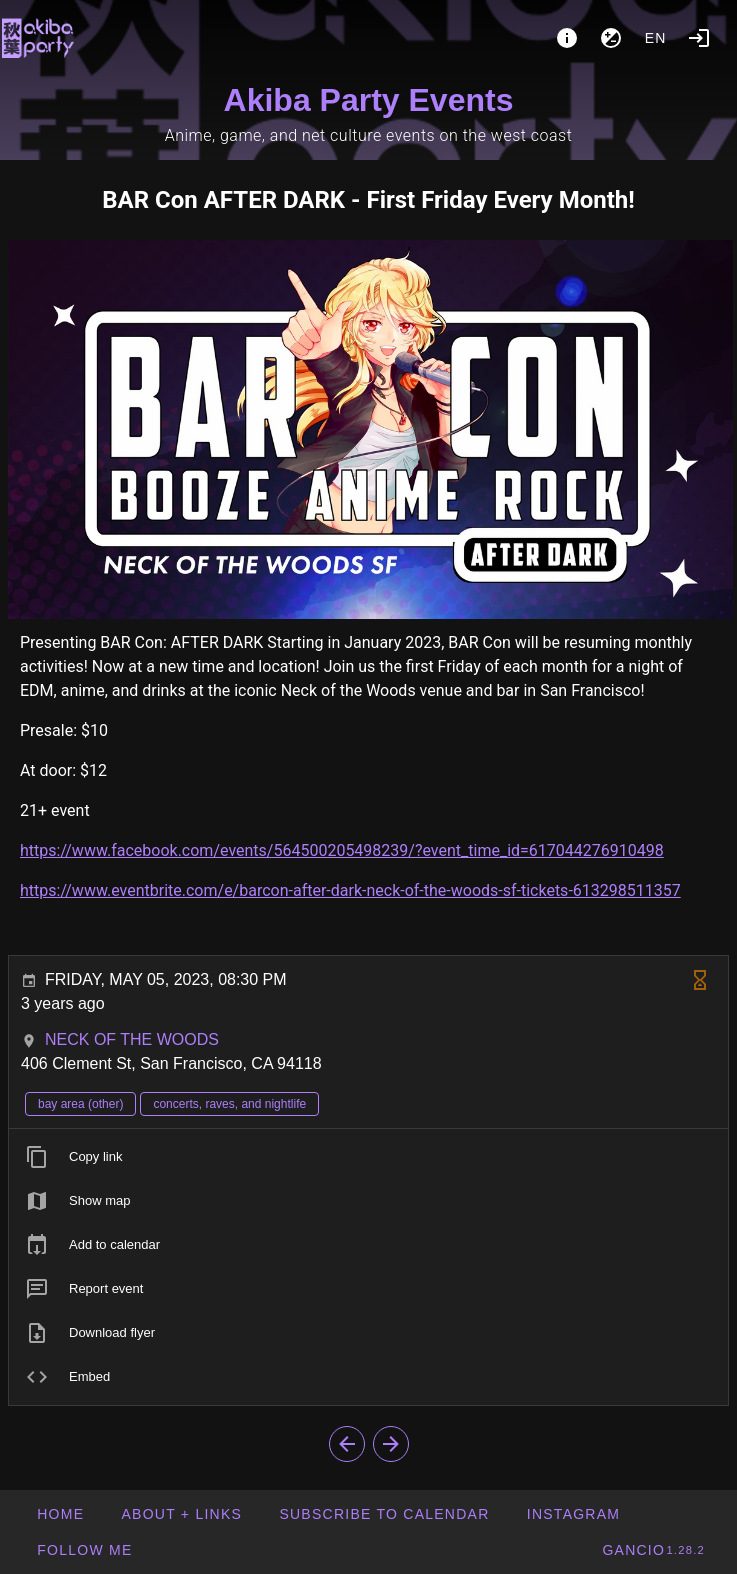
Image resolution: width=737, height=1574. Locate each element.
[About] (567, 38)
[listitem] (368, 1157)
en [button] (656, 38)
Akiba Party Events (369, 100)
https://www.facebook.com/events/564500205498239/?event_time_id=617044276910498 (342, 850)
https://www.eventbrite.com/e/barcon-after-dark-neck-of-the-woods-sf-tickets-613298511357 (350, 890)
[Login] (699, 38)
